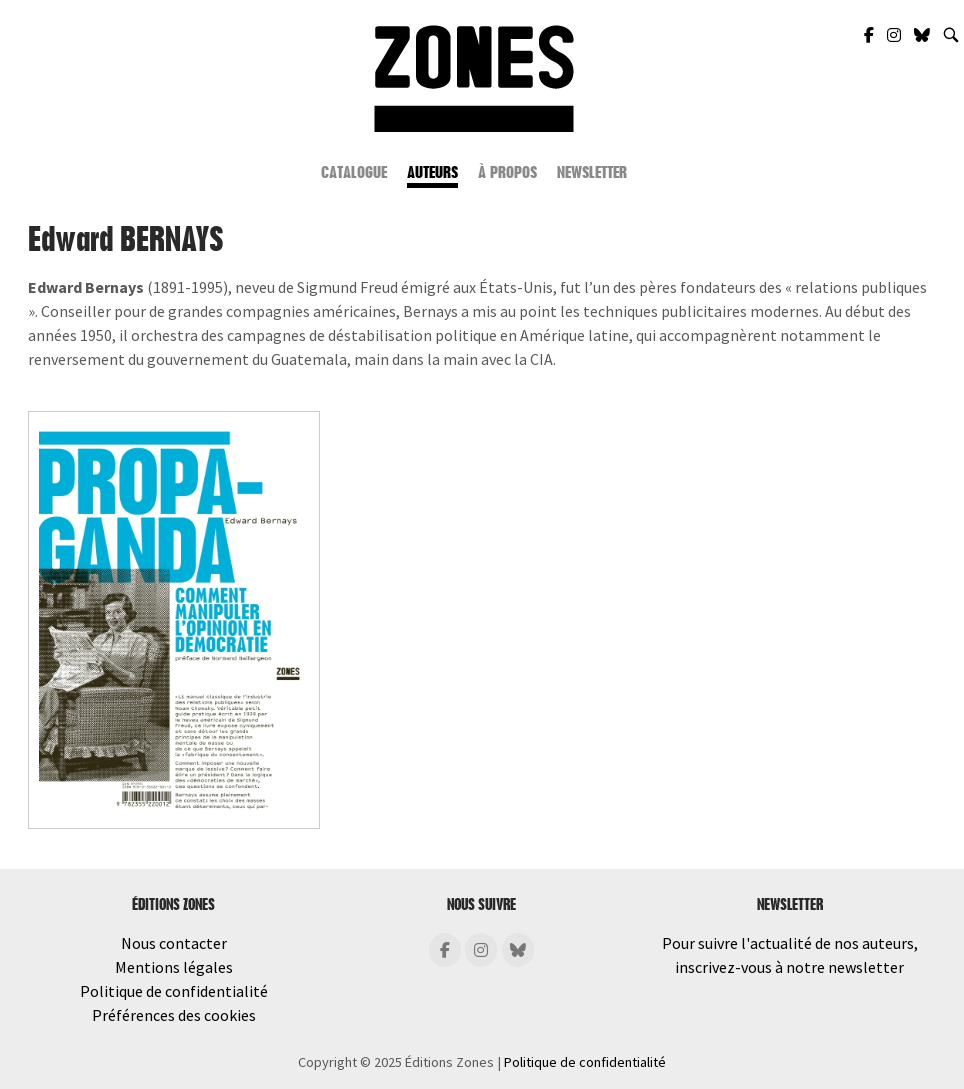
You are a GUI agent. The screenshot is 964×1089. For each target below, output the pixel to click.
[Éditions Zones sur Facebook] (445, 950)
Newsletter (592, 172)
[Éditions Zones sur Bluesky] (518, 950)
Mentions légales (174, 967)
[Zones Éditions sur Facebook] (870, 35)
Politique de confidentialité (174, 991)
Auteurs (432, 172)
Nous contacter (174, 943)
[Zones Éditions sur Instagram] (895, 35)
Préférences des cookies (174, 1015)
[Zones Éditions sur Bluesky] (923, 35)
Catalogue (354, 172)
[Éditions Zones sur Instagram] (481, 950)
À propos (507, 172)
